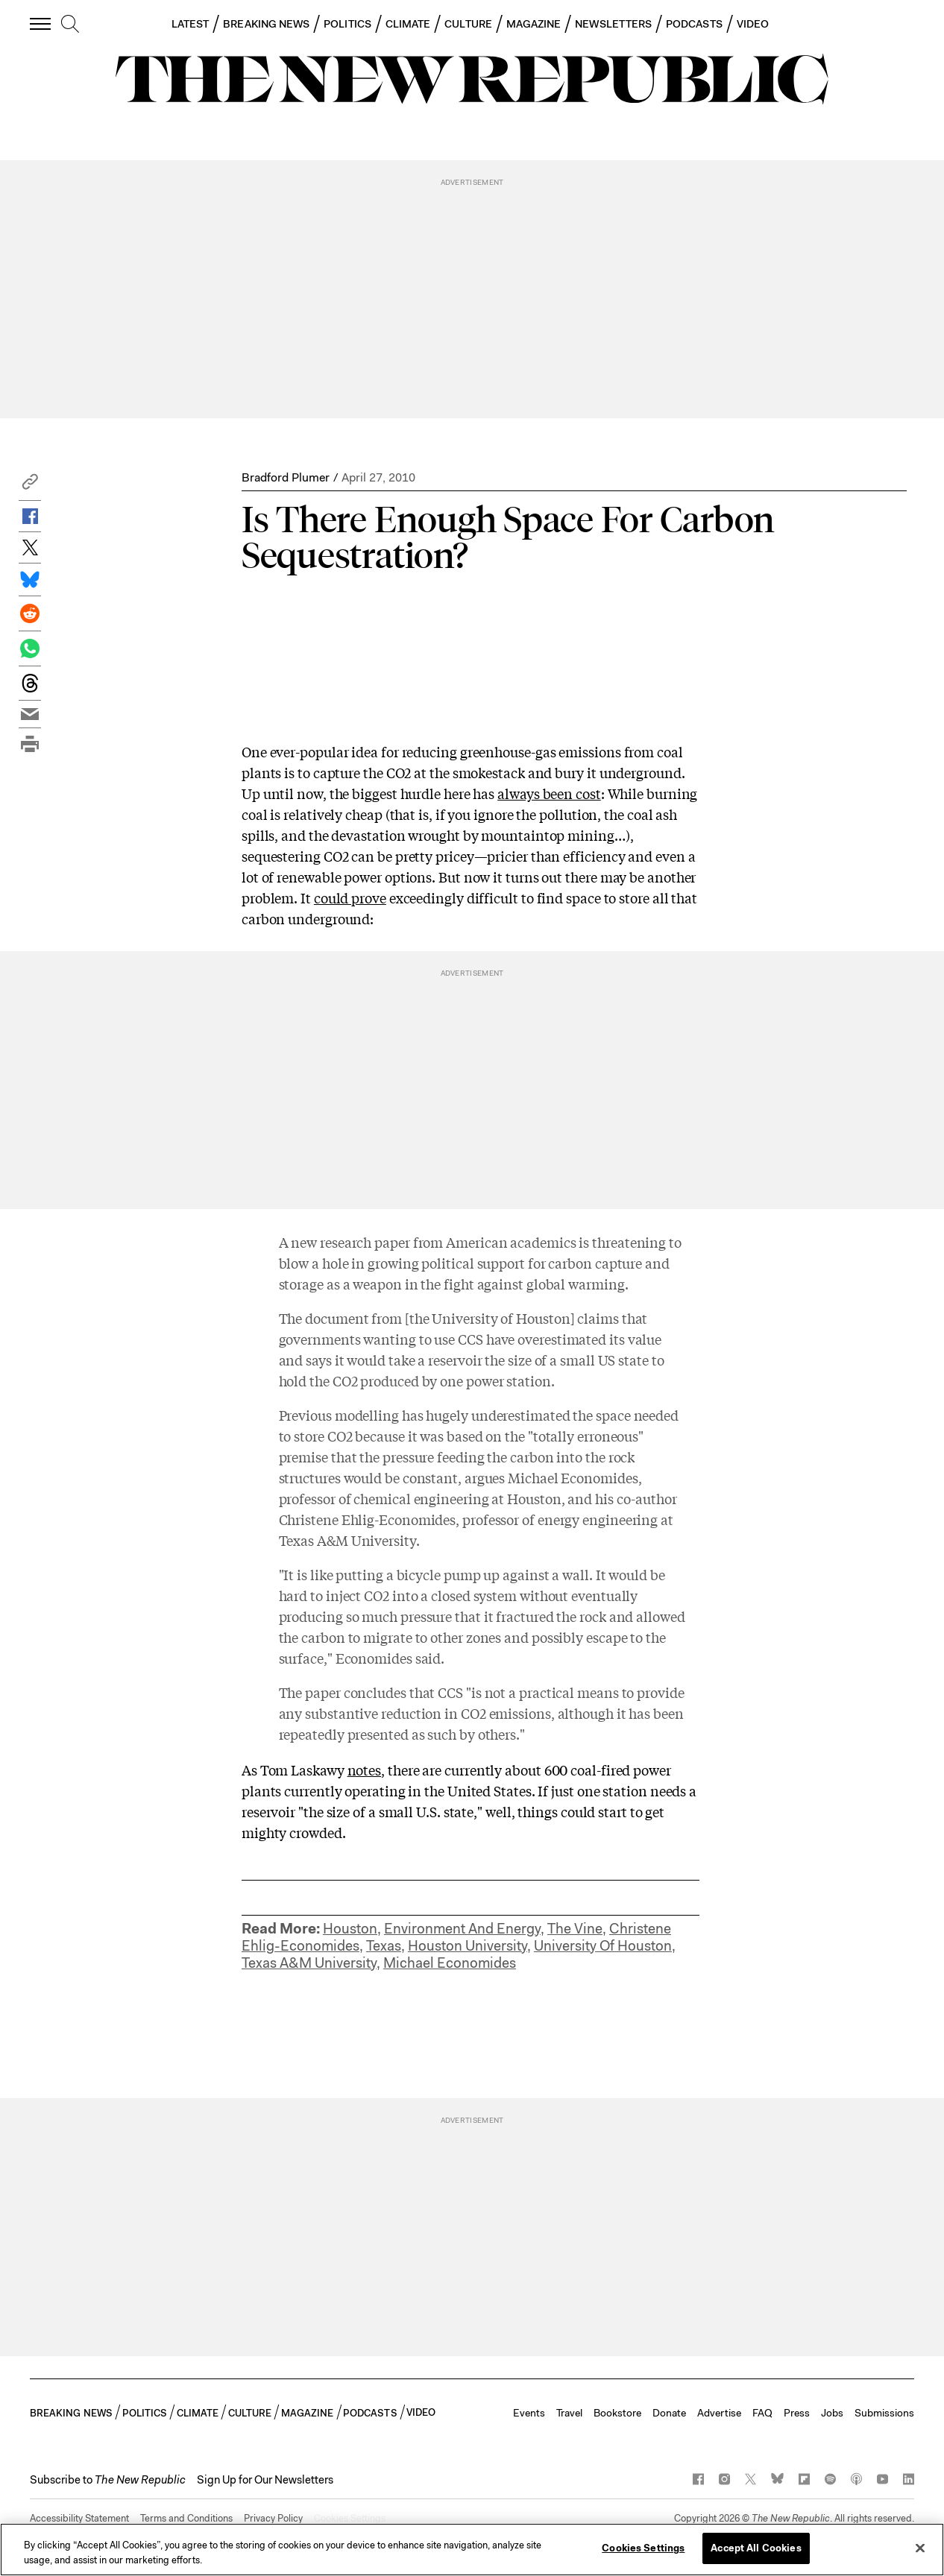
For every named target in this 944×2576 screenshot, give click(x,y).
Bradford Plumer (286, 477)
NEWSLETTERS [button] (613, 24)
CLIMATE (408, 24)
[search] (70, 24)
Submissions (884, 2412)
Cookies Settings (350, 2518)
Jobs (832, 2412)
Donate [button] (669, 2412)
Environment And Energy (462, 1928)
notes (364, 1769)
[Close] (920, 2547)
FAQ (762, 2412)
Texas (383, 1945)
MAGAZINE (533, 24)
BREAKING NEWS (266, 24)
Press (797, 2412)
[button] (30, 485)
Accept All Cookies (756, 2548)
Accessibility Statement (79, 2518)
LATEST (190, 24)
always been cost (549, 793)
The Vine (574, 1928)
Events (529, 2412)
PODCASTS (694, 24)
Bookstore (617, 2412)
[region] (472, 2549)
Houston (350, 1928)
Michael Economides (449, 1963)
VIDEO (753, 24)
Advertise (719, 2412)
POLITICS (347, 24)
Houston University (467, 1945)
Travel (569, 2412)
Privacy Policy (273, 2518)
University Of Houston (603, 1945)
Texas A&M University (309, 1963)
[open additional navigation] (41, 23)
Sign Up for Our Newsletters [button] (265, 2479)
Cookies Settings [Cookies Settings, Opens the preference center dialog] (643, 2548)
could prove (350, 897)
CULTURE (468, 24)
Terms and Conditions (186, 2518)
